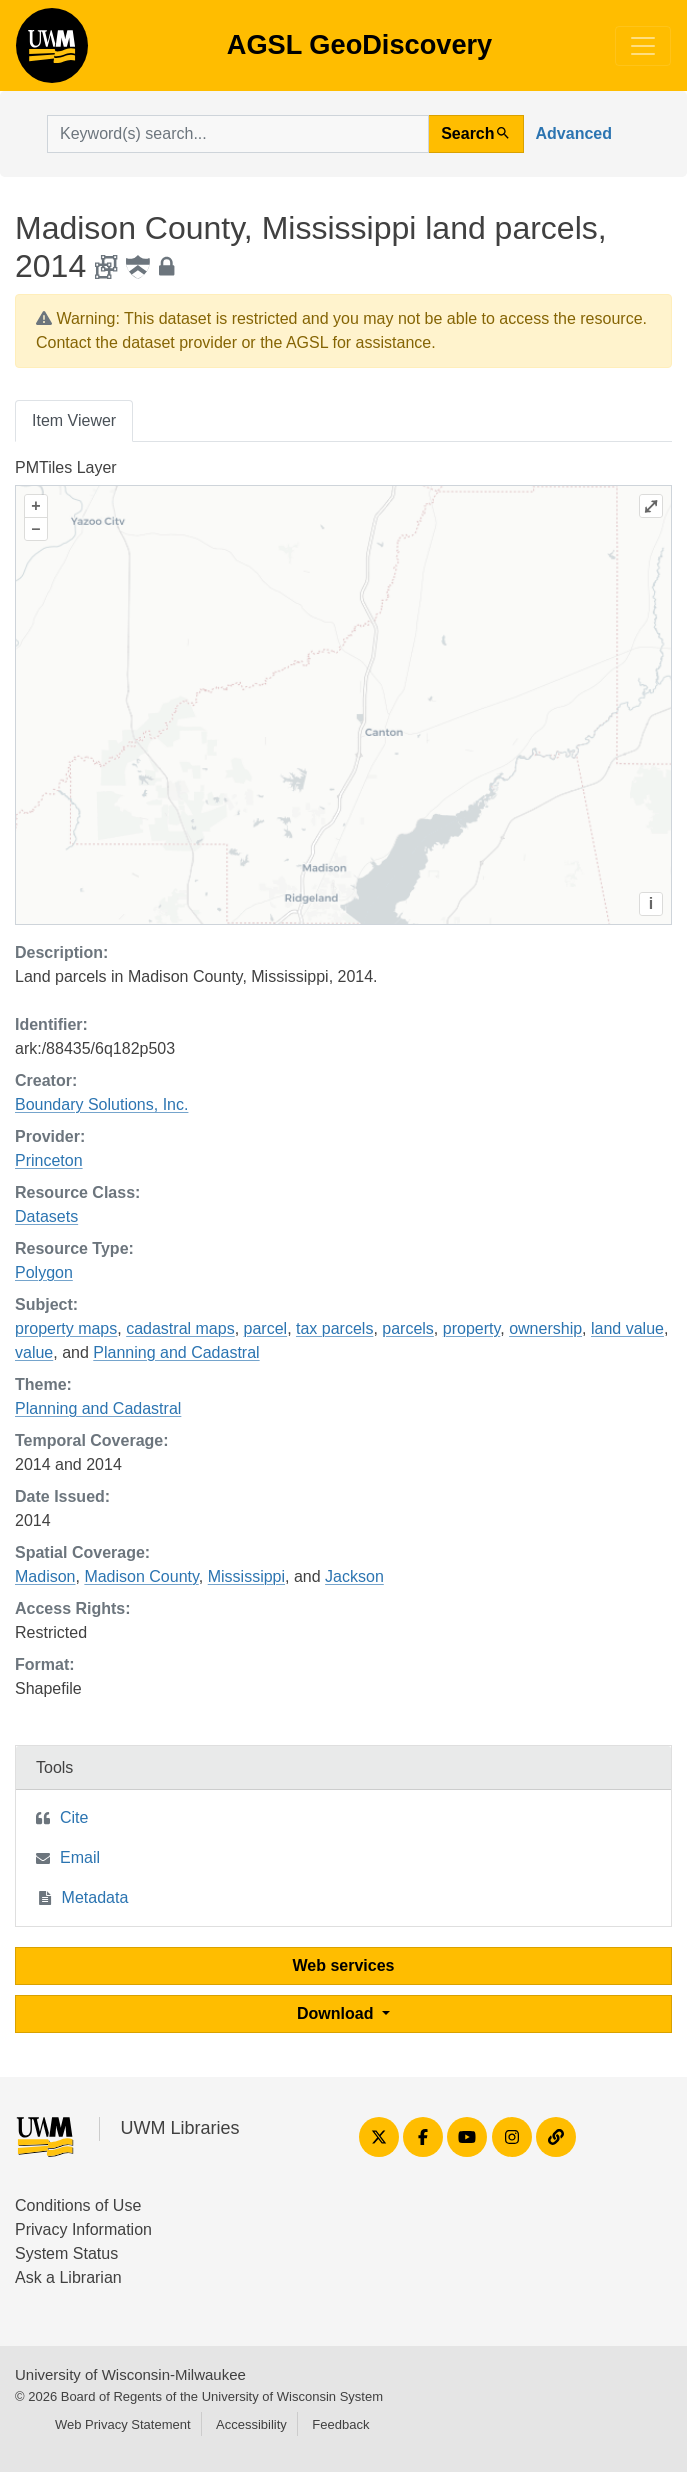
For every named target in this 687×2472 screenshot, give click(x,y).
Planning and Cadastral (176, 1352)
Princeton (49, 1160)
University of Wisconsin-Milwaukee (130, 2374)
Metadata (95, 1897)
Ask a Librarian (68, 2277)
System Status (66, 2253)
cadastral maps (180, 1328)
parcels (408, 1328)
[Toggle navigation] (643, 46)
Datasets (46, 1216)
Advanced (574, 133)
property (472, 1328)
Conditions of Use (78, 2205)
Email (80, 1857)
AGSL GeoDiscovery (52, 52)
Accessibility (251, 2424)
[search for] (238, 134)
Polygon (44, 1272)
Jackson (354, 1576)
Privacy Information (83, 2229)
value (34, 1352)
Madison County (141, 1576)
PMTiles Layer (66, 467)
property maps (66, 1328)
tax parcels (334, 1328)
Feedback (340, 2424)
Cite (74, 1817)
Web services (344, 1965)
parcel (266, 1328)
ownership (545, 1328)
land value (627, 1328)
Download (337, 2013)
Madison (45, 1576)
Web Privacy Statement (123, 2424)
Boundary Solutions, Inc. (101, 1104)
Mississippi (246, 1576)
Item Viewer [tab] (74, 420)
